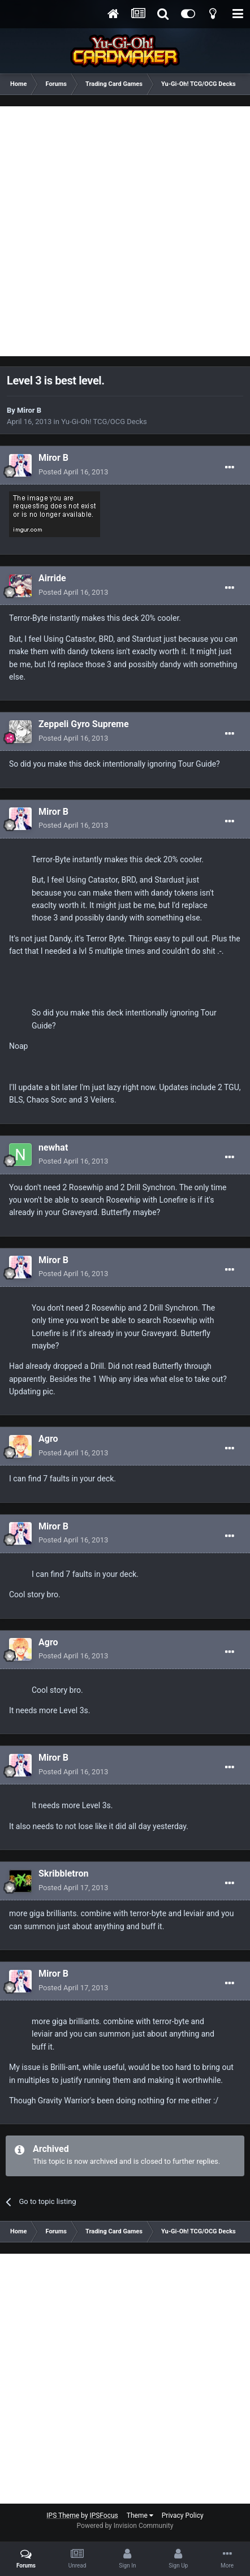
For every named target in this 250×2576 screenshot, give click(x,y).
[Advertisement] (125, 231)
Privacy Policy (183, 2515)
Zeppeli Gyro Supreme (83, 724)
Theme (140, 2515)
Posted (73, 472)
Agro (48, 1438)
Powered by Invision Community (125, 2526)
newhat (53, 1147)
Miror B (29, 410)
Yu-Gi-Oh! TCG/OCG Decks (104, 421)
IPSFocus (103, 2515)
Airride (52, 578)
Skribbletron (63, 1873)
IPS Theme (62, 2515)
